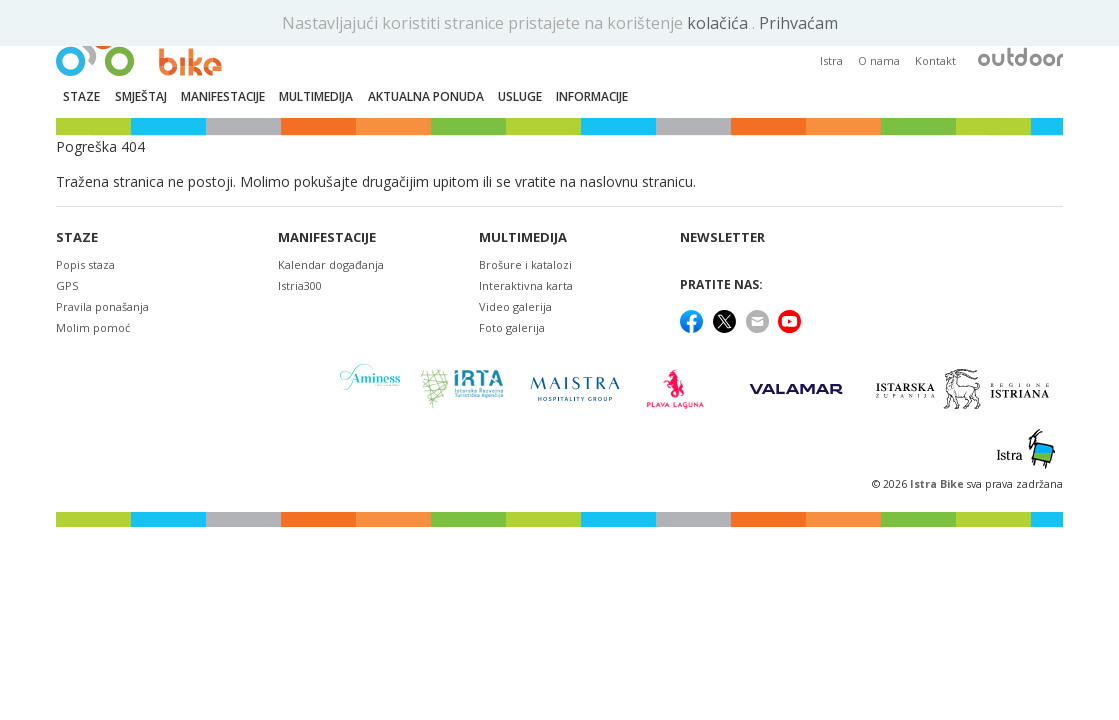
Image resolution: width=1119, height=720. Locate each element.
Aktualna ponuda (426, 96)
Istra (831, 60)
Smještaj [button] (141, 96)
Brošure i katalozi (525, 264)
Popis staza (85, 264)
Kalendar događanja (331, 264)
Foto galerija (512, 327)
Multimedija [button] (316, 96)
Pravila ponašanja (102, 306)
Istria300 (300, 285)
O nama (879, 60)
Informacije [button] (592, 96)
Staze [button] (81, 96)
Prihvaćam (798, 23)
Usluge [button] (520, 96)
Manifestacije (327, 237)
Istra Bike (938, 484)
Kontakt (935, 60)
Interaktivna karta (526, 285)
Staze (77, 237)
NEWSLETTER (722, 237)
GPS (67, 285)
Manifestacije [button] (223, 96)
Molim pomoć (93, 327)
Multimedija (523, 237)
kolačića (719, 23)
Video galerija (515, 306)
